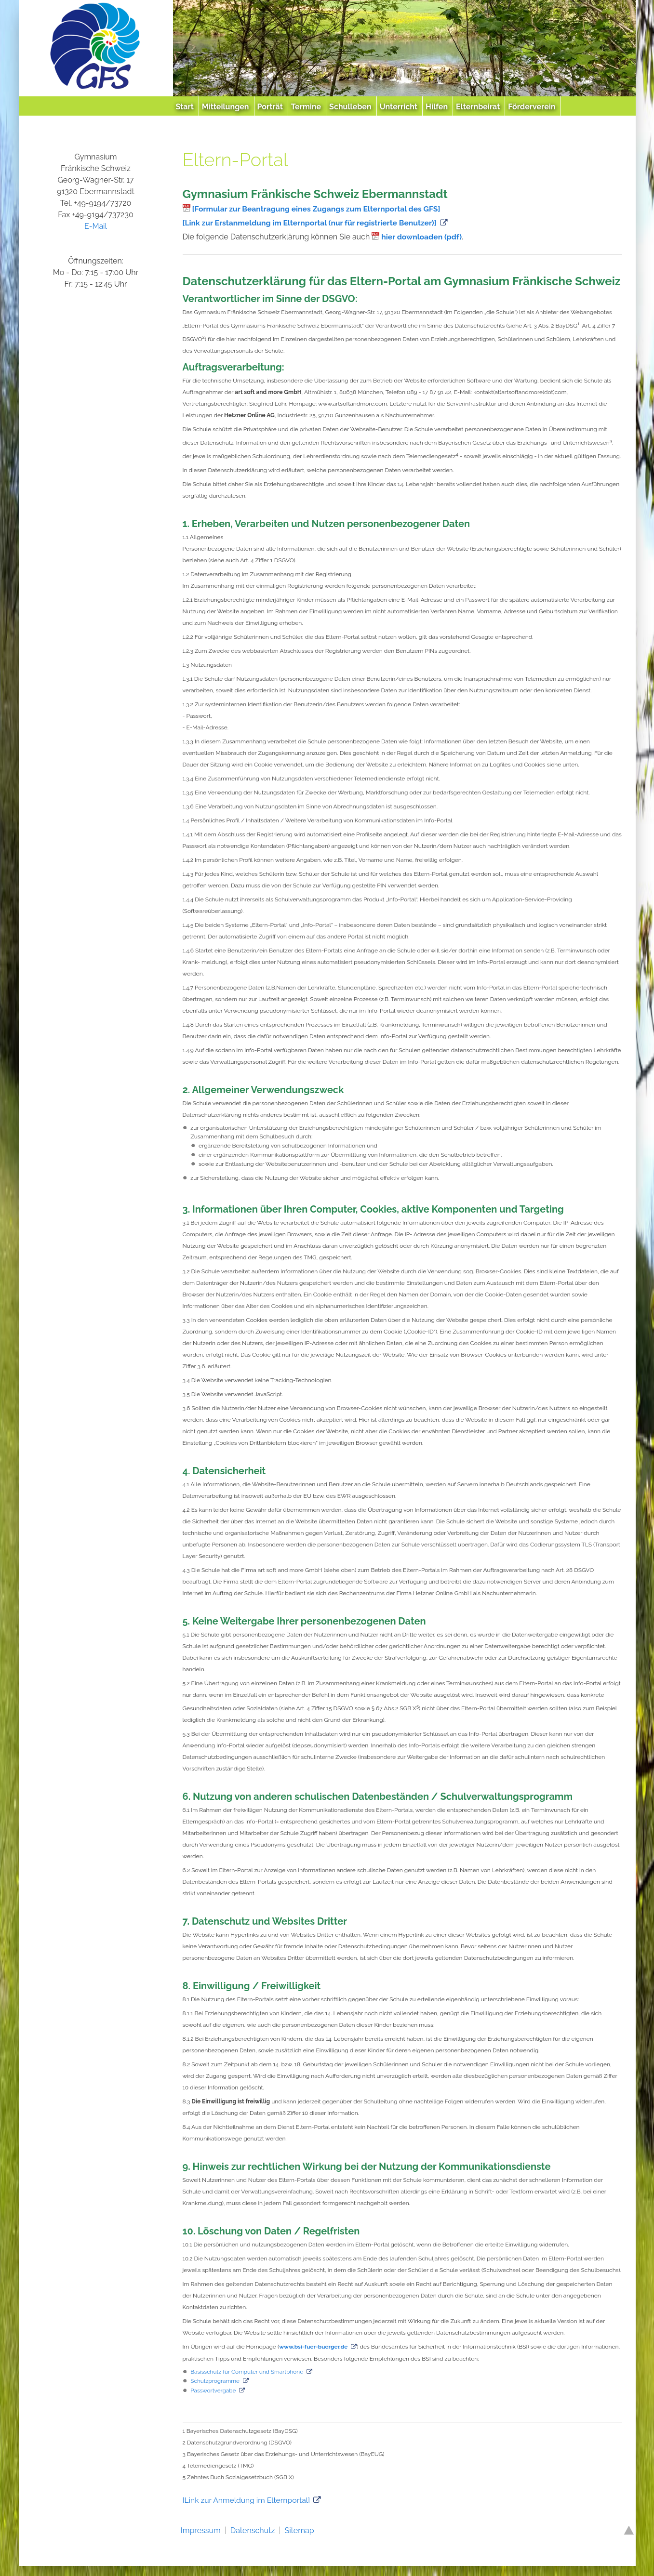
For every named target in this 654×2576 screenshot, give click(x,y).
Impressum (201, 2529)
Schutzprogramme (215, 2380)
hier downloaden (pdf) (422, 236)
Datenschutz (252, 2529)
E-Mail (95, 226)
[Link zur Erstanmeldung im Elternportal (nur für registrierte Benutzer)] (312, 222)
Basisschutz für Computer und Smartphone (248, 2371)
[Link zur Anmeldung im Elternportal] (248, 2498)
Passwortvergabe (213, 2389)
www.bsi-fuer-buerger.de (314, 2346)
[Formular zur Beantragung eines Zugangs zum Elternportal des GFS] (318, 208)
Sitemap (299, 2529)
